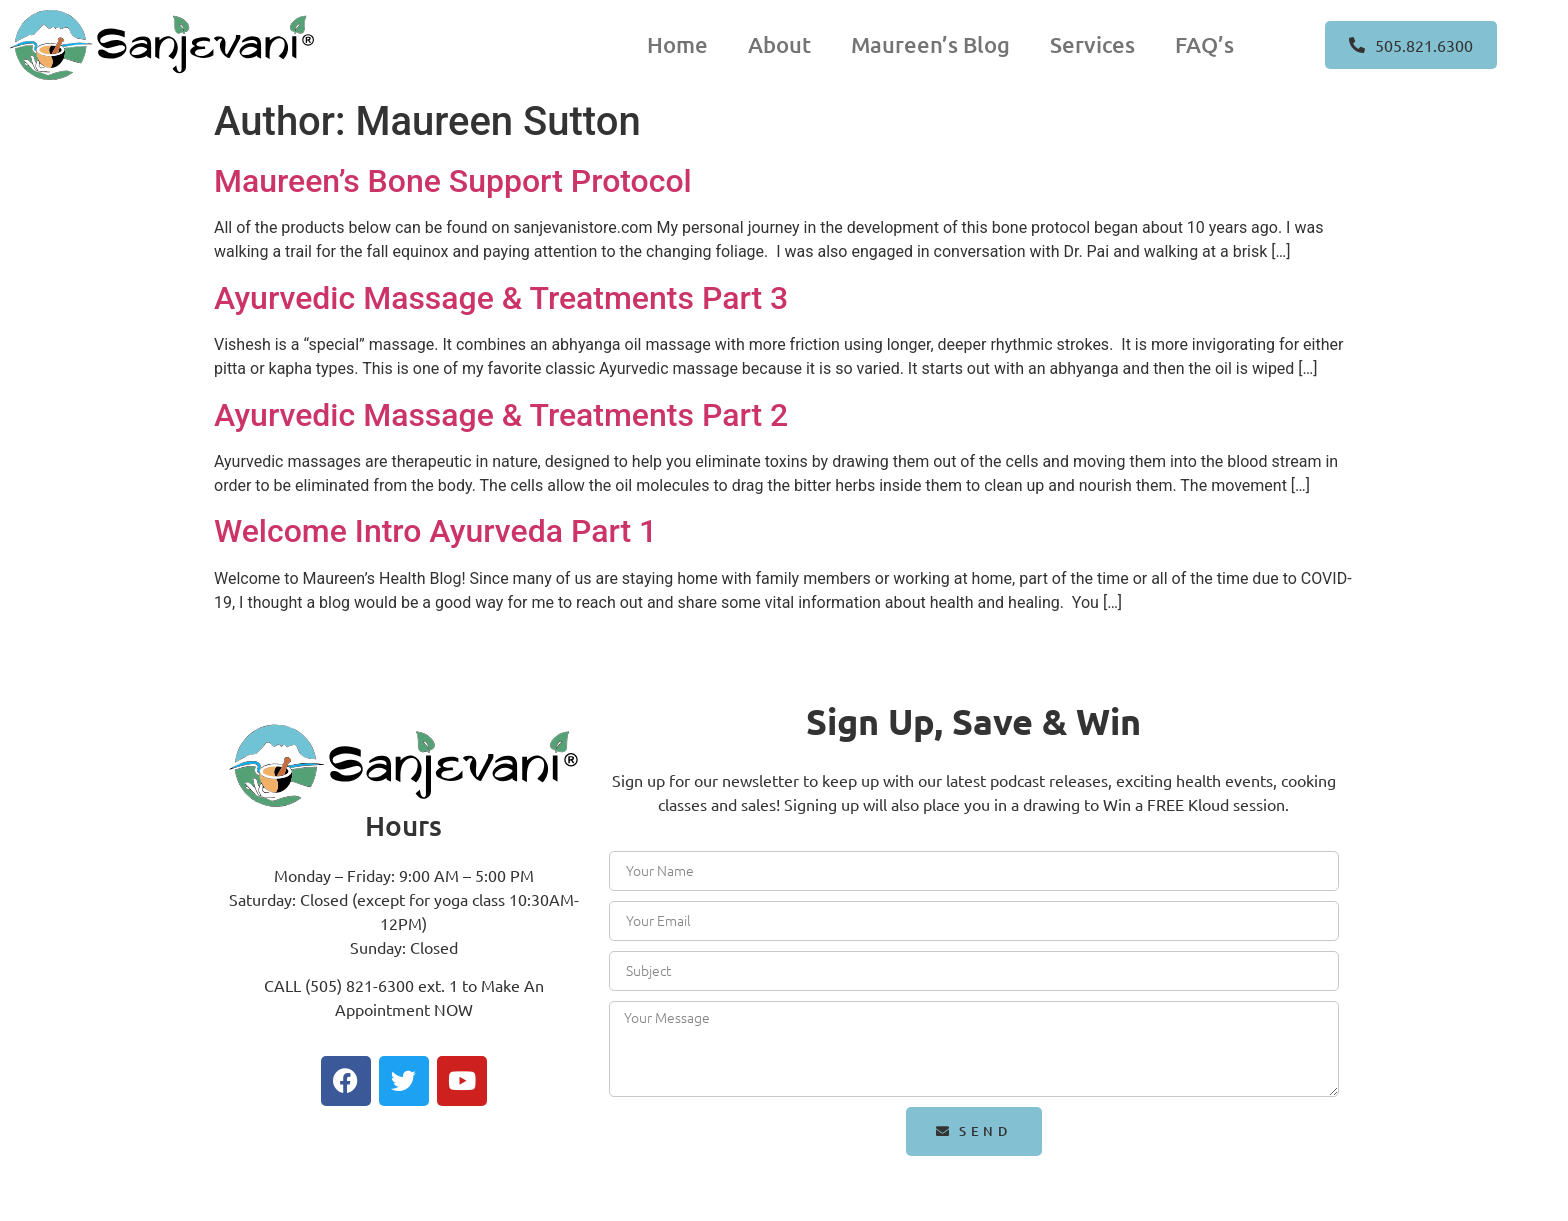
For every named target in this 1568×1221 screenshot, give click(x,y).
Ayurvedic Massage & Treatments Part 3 (501, 298)
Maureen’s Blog (930, 44)
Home (677, 44)
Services (1092, 44)
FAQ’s (1204, 44)
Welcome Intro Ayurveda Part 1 (435, 531)
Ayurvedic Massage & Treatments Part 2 (501, 415)
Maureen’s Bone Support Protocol (453, 181)
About (779, 44)
